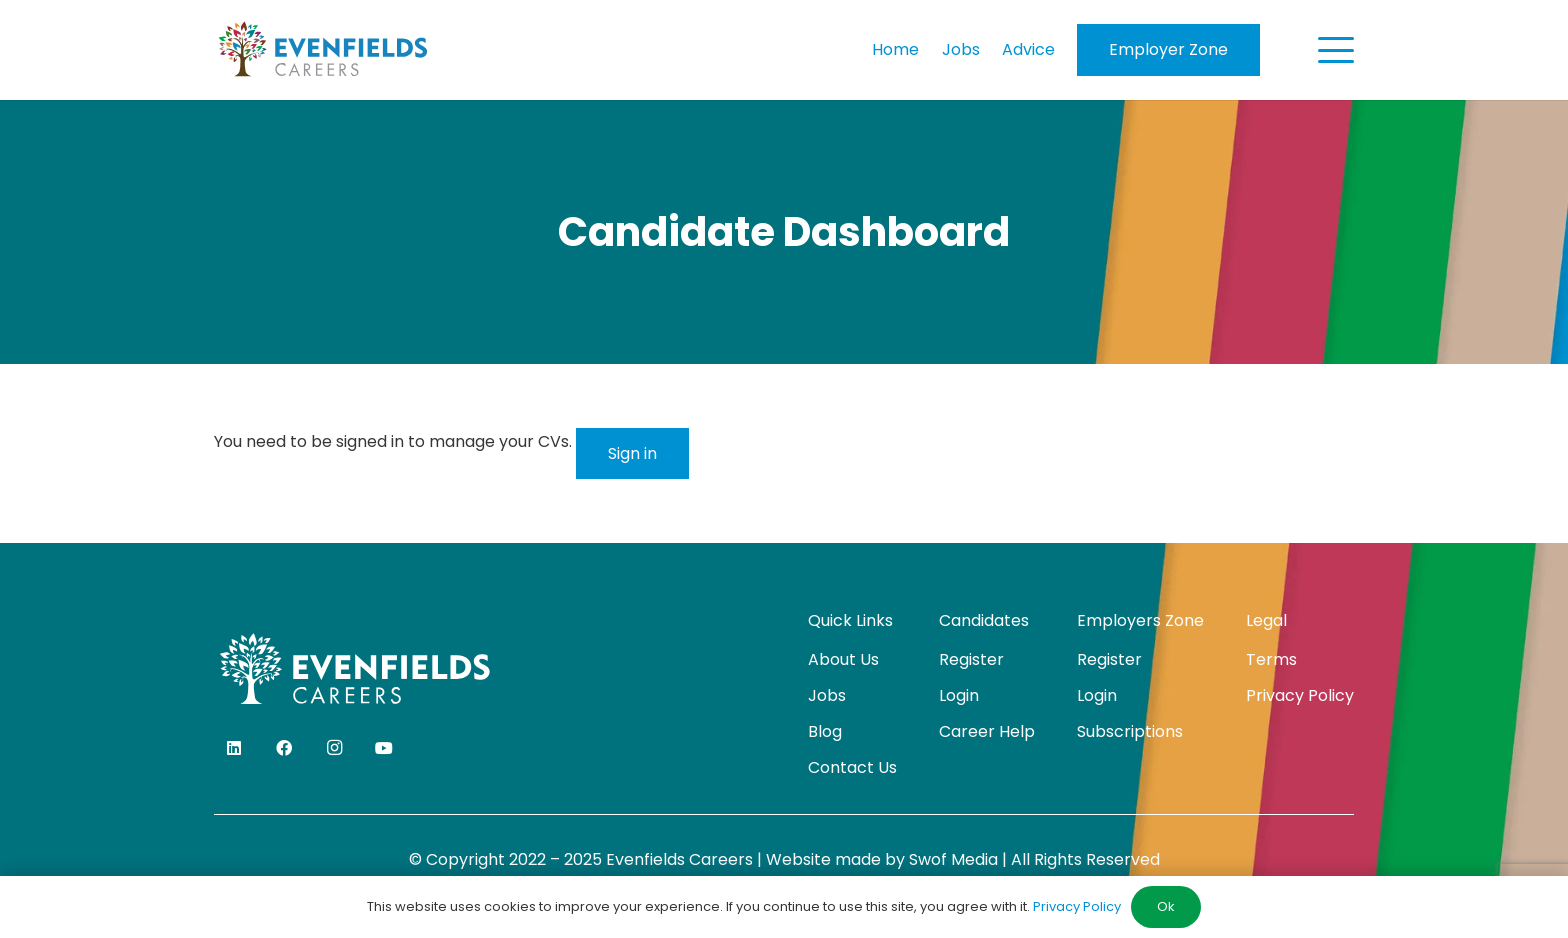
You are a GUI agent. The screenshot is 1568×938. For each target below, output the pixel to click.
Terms (1271, 659)
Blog (825, 731)
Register (971, 659)
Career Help (987, 731)
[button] (1336, 50)
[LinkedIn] (234, 748)
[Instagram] (334, 748)
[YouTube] (384, 748)
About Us (843, 659)
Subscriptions (1130, 731)
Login (959, 695)
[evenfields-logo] (322, 50)
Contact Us (852, 767)
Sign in (632, 453)
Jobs (827, 695)
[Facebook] (284, 748)
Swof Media (953, 859)
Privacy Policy (1300, 695)
